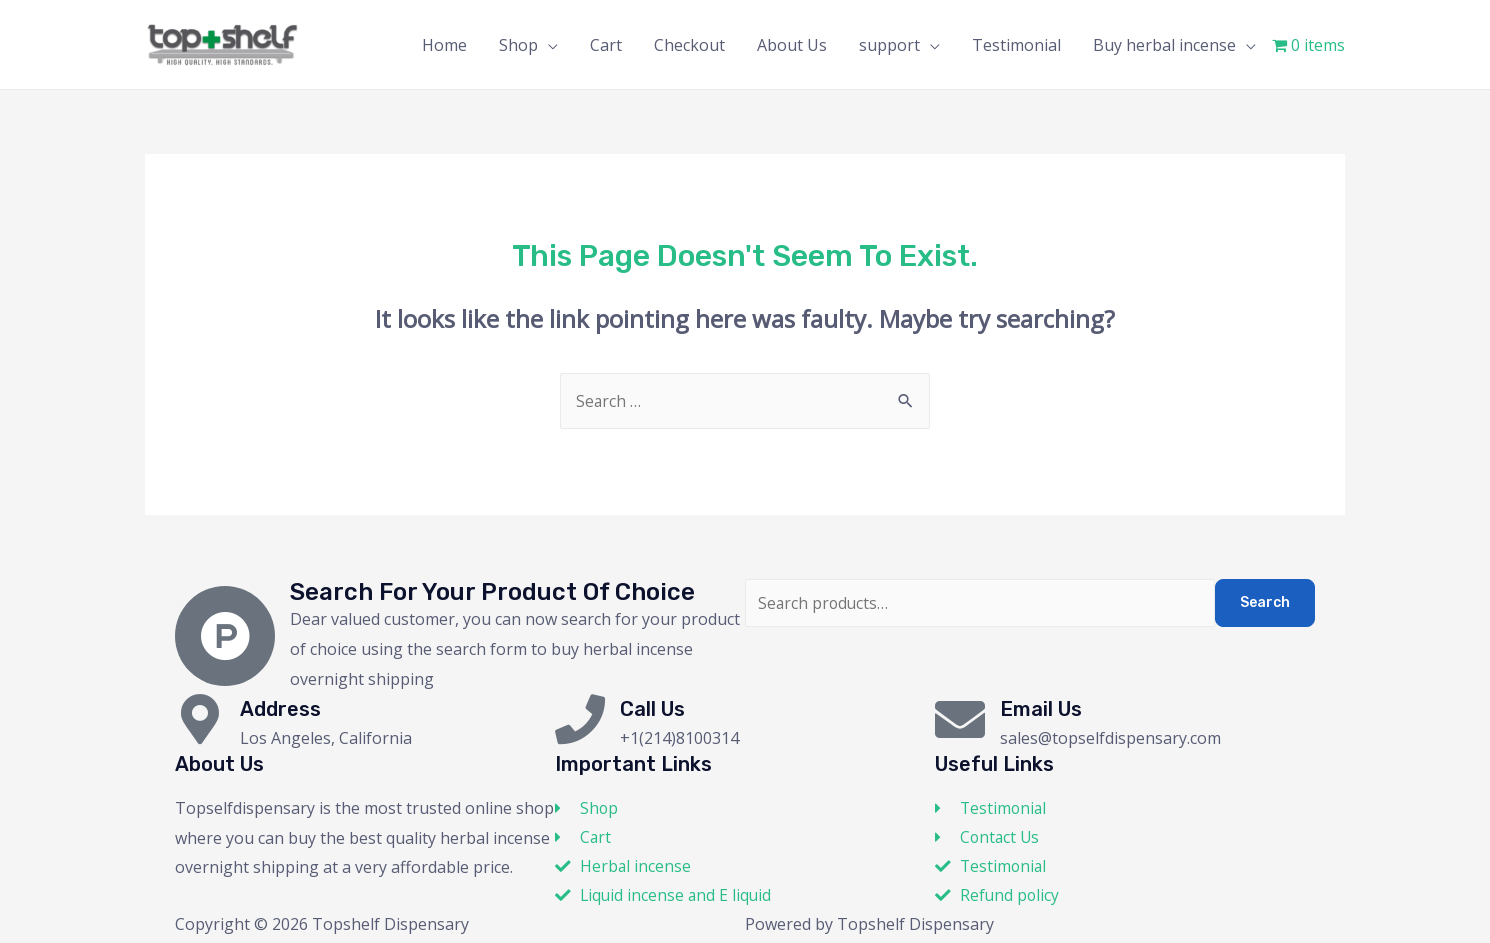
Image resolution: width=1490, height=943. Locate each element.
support (889, 45)
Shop (518, 45)
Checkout (689, 45)
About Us (792, 45)
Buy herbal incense (1164, 45)
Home (444, 45)
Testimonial (1016, 45)
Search (1265, 602)
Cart (606, 45)
